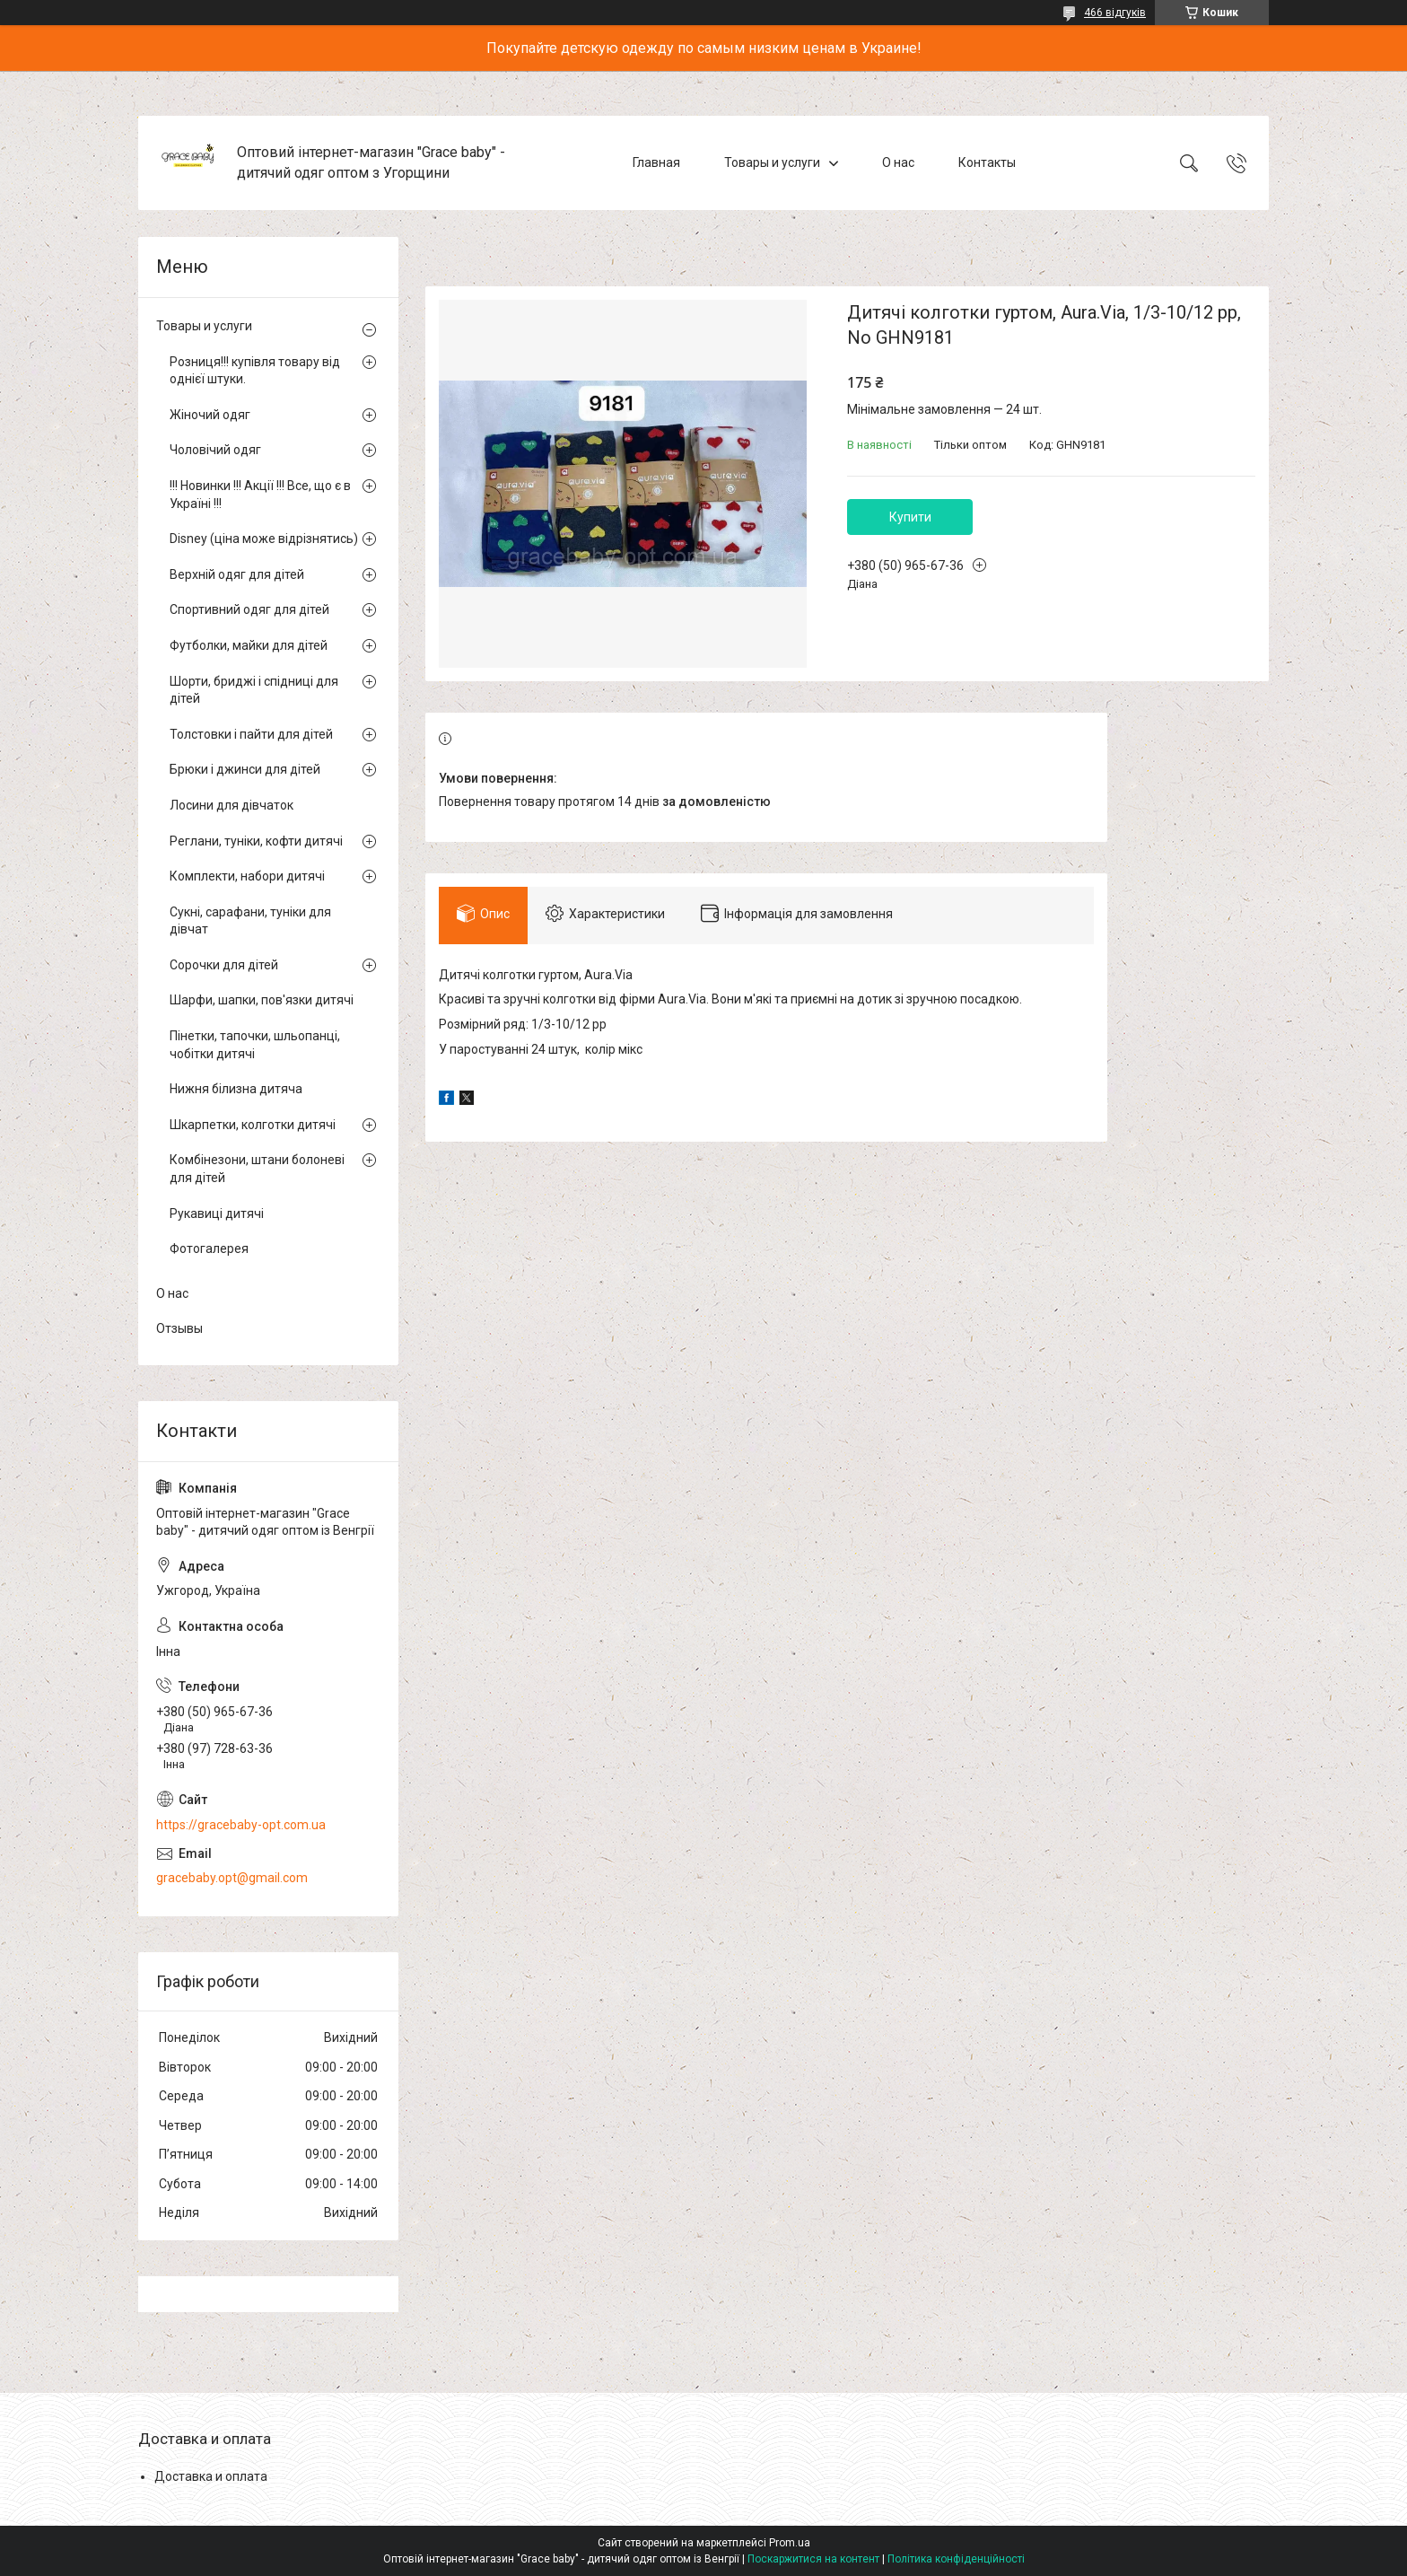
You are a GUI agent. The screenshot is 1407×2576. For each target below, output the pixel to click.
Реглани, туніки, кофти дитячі (256, 841)
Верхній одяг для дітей (237, 574)
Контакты (987, 162)
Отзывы (179, 1328)
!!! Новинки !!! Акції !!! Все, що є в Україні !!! (260, 494)
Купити (910, 517)
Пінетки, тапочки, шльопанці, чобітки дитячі (255, 1045)
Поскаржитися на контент (813, 2559)
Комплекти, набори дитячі (247, 876)
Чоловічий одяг (215, 449)
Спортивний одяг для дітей (249, 609)
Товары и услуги (772, 162)
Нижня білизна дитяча (236, 1089)
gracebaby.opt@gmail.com (232, 1878)
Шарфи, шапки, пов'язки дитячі (262, 1000)
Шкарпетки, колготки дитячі (253, 1124)
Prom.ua (789, 2543)
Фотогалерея (209, 1248)
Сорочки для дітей (224, 965)
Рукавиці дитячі (217, 1213)
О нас (898, 162)
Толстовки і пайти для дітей (251, 734)
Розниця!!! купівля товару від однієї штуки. (255, 371)
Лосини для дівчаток (231, 805)
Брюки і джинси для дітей (245, 769)
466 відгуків (1115, 12)
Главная (656, 162)
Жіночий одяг (210, 414)
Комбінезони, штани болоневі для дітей (257, 1168)
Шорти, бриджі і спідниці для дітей (254, 690)
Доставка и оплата (210, 2476)
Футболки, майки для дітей (249, 645)
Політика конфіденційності (956, 2559)
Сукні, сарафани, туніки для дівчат (250, 921)
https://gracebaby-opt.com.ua (241, 1825)
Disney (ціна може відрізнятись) (264, 538)
